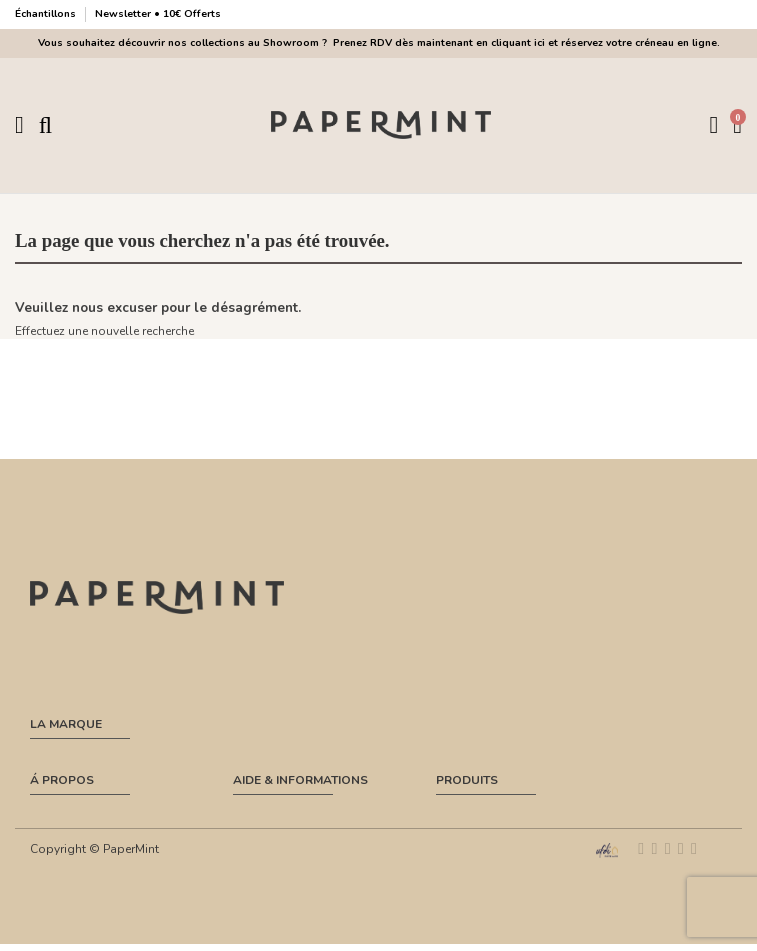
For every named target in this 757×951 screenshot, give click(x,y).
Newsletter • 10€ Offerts (158, 14)
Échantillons (47, 14)
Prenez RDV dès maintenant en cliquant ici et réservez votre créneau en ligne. (523, 43)
